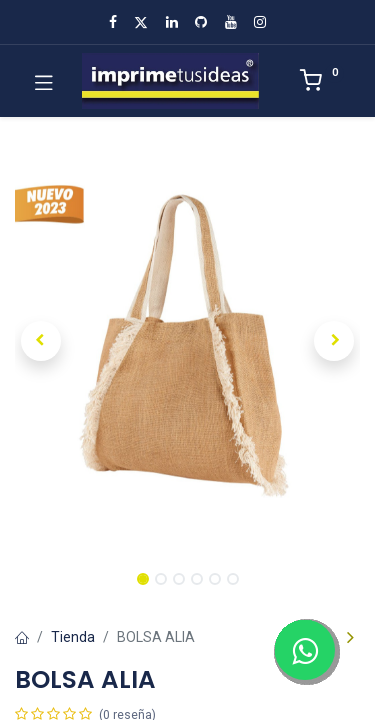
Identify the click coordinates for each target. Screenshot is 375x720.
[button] (41, 341)
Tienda (73, 637)
